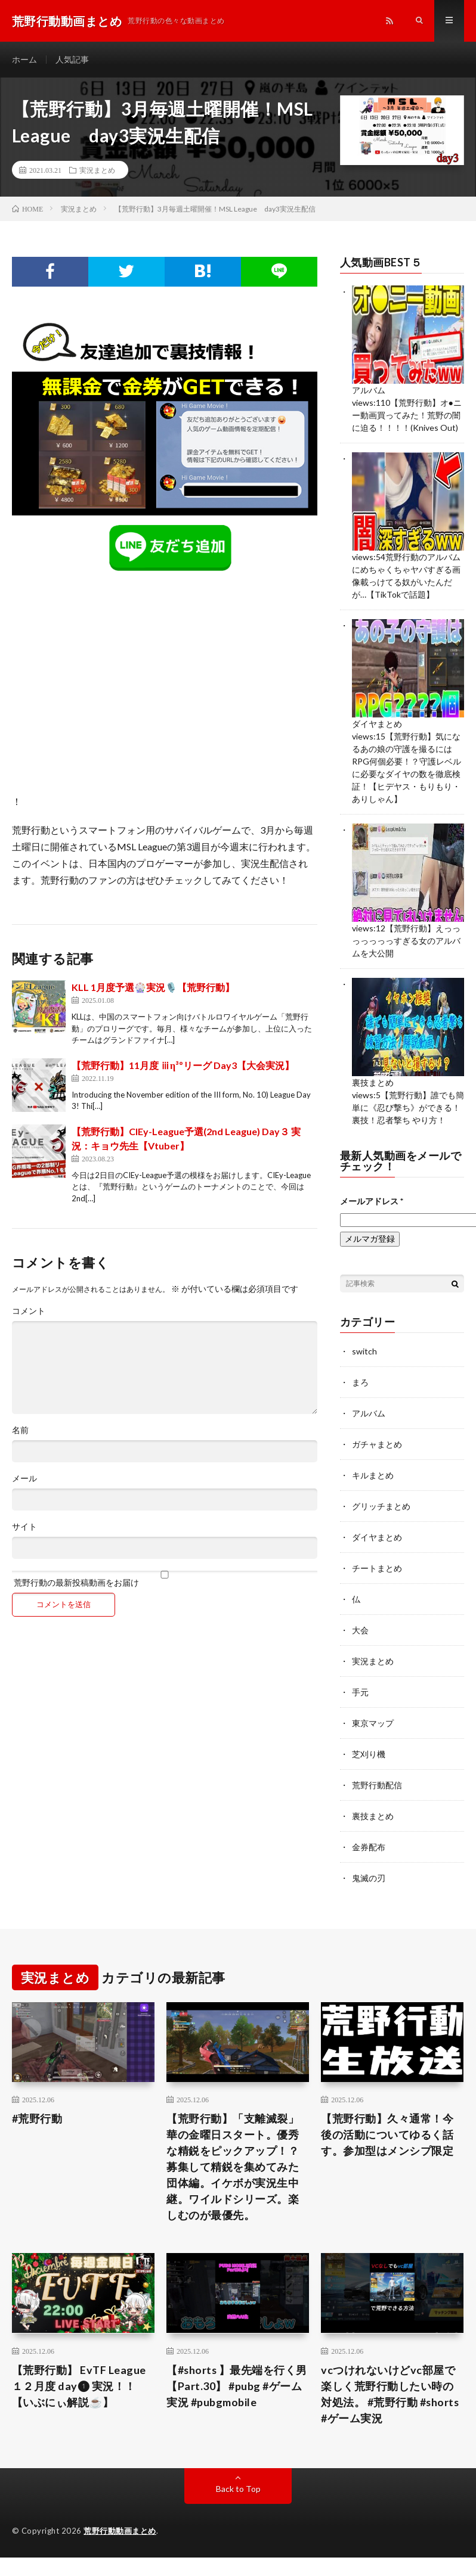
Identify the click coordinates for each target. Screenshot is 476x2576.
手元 (360, 1692)
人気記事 (72, 59)
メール (24, 1478)
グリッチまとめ (381, 1506)
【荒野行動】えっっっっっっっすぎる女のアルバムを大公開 (406, 940)
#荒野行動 (37, 2118)
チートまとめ (377, 1568)
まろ (360, 1382)
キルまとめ (373, 1475)
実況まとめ (97, 169)
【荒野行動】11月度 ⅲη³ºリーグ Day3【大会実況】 (183, 1065)
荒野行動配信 (377, 1785)
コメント (28, 1311)
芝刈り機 (368, 1754)
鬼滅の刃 (368, 1878)
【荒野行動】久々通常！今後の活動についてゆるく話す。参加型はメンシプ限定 (387, 2134)
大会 (360, 1630)
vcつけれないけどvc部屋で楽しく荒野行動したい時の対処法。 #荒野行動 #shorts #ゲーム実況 (390, 2394)
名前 (20, 1430)
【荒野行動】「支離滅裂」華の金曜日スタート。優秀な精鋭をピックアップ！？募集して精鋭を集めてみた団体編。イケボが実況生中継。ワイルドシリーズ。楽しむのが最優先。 (232, 2166)
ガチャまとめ (377, 1444)
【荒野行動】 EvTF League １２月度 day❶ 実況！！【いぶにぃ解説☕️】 (79, 2386)
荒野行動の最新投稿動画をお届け (164, 1579)
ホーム (24, 59)
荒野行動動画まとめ (120, 2530)
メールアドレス (371, 1201)
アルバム (368, 390)
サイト (24, 1526)
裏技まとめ (373, 1082)
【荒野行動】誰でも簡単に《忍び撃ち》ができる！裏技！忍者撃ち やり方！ (408, 1107)
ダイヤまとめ (377, 724)
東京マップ (373, 1723)
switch (364, 1351)
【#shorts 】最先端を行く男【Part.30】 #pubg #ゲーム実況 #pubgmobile (237, 2386)
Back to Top (238, 2489)
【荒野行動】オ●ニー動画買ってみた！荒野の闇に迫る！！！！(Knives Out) (407, 415)
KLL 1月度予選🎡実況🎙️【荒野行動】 (153, 987)
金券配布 (368, 1847)
